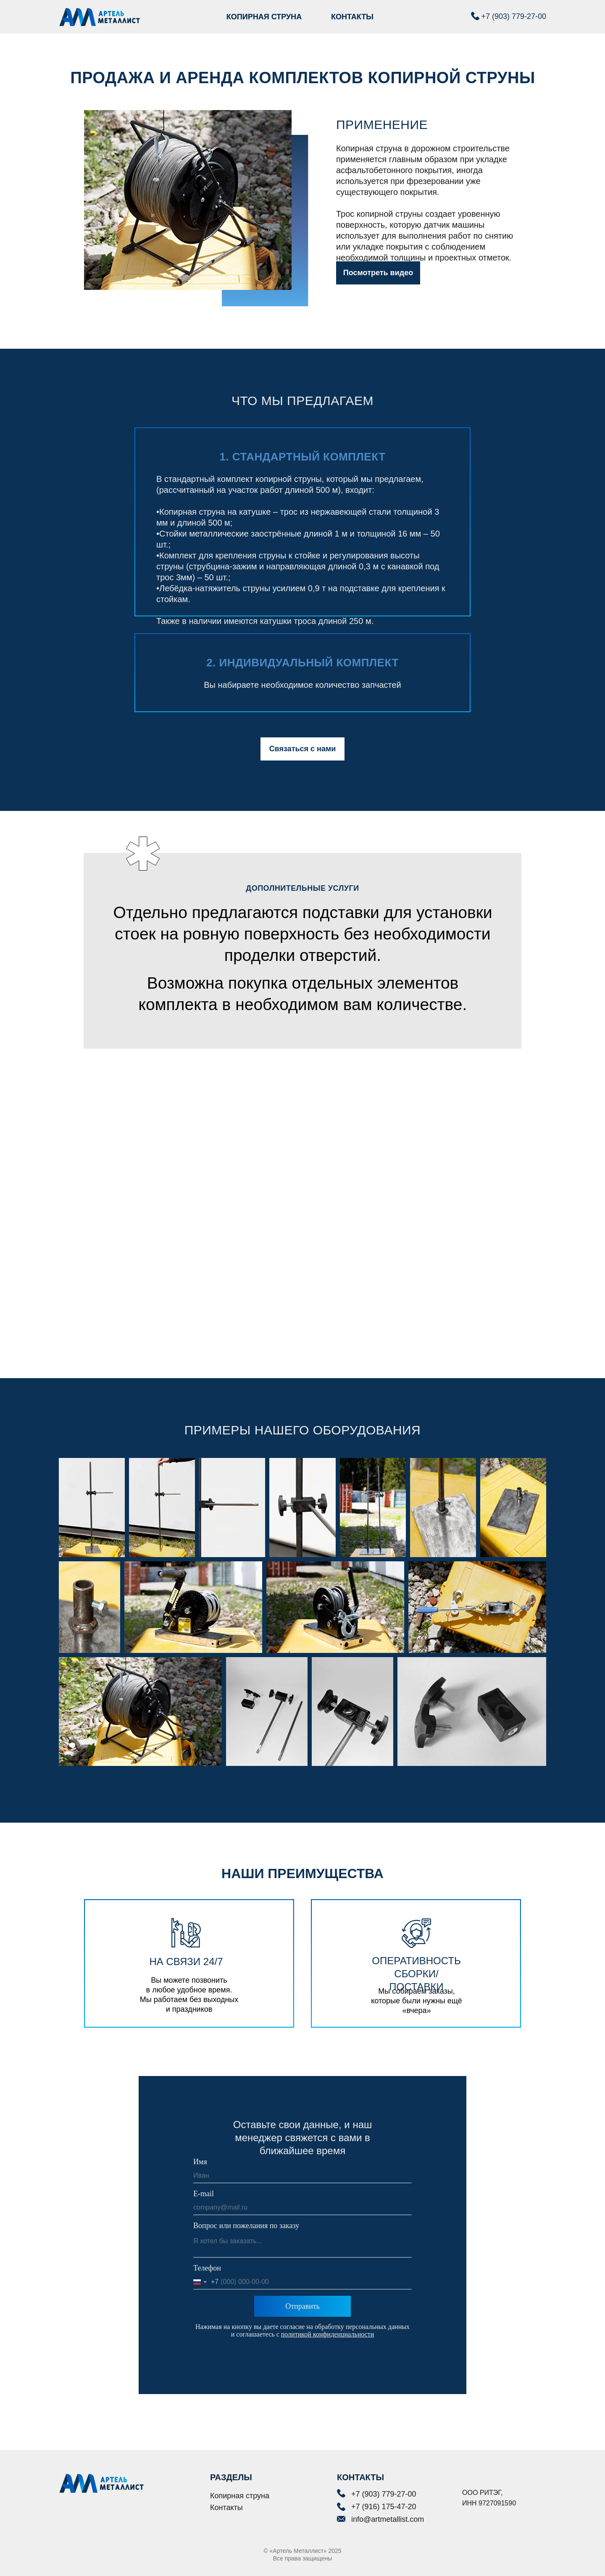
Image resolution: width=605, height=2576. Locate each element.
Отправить (302, 2306)
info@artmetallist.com (387, 2519)
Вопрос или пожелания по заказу (246, 2225)
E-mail (203, 2193)
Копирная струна (239, 2496)
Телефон (207, 2268)
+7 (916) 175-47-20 (383, 2506)
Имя (200, 2162)
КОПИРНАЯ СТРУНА (264, 17)
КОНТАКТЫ (352, 17)
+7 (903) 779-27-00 (513, 16)
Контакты (226, 2507)
